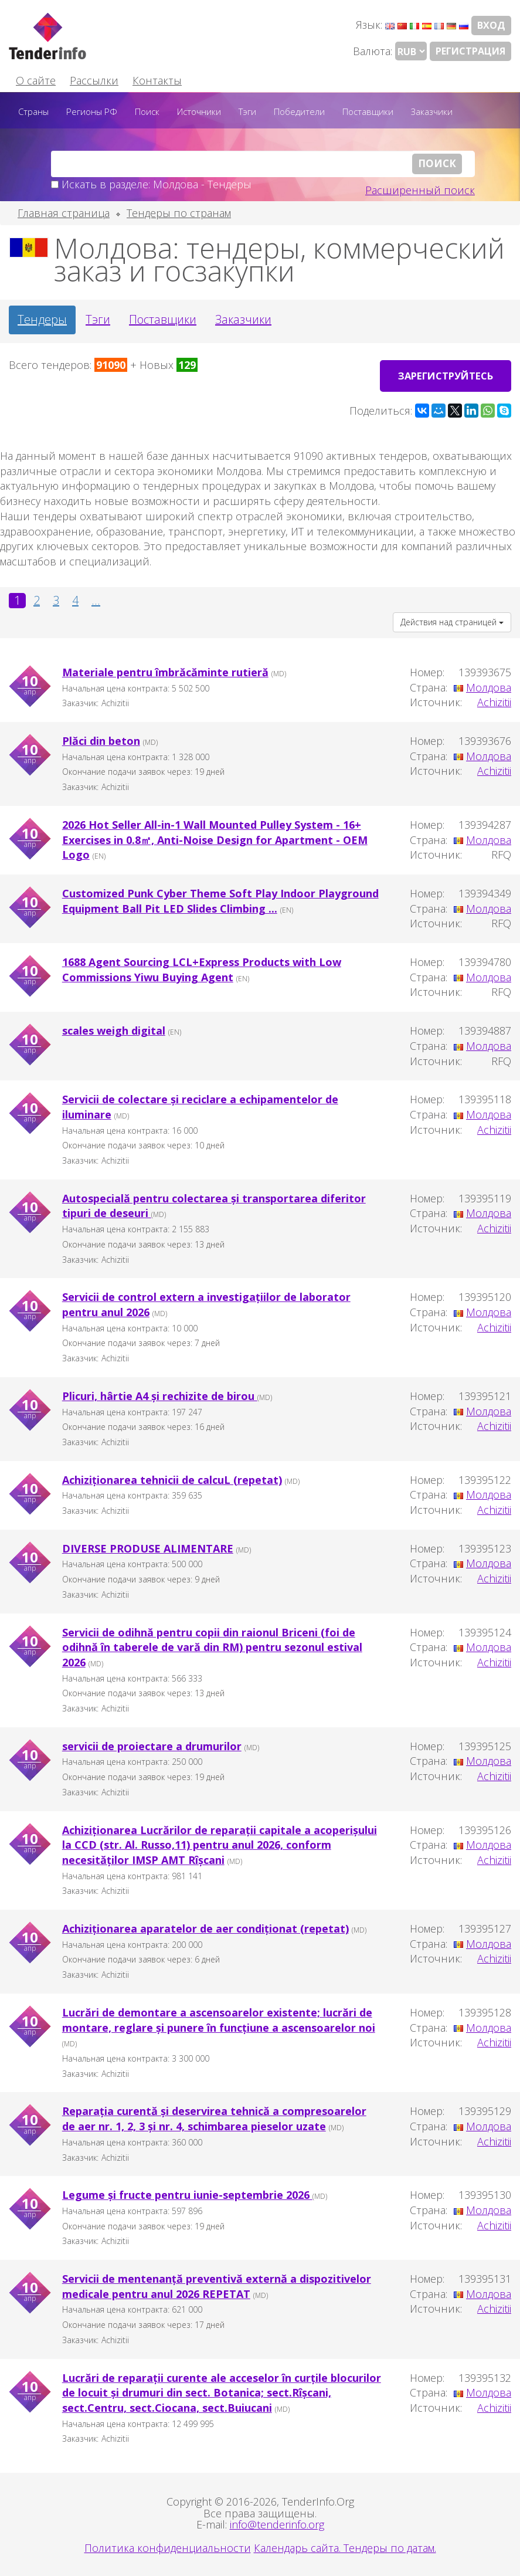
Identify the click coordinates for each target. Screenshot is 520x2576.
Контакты (157, 80)
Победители (299, 111)
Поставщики (367, 111)
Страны (33, 111)
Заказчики (432, 111)
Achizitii (494, 700)
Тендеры (42, 319)
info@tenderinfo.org (277, 2523)
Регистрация (470, 51)
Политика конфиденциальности (167, 2546)
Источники (199, 111)
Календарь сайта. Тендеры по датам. (345, 2546)
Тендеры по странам (179, 213)
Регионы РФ (91, 111)
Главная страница (64, 213)
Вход (491, 25)
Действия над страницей (452, 620)
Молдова (488, 685)
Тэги (247, 111)
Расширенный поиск (420, 190)
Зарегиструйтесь (443, 373)
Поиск (147, 111)
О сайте (36, 80)
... (95, 598)
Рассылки (94, 80)
